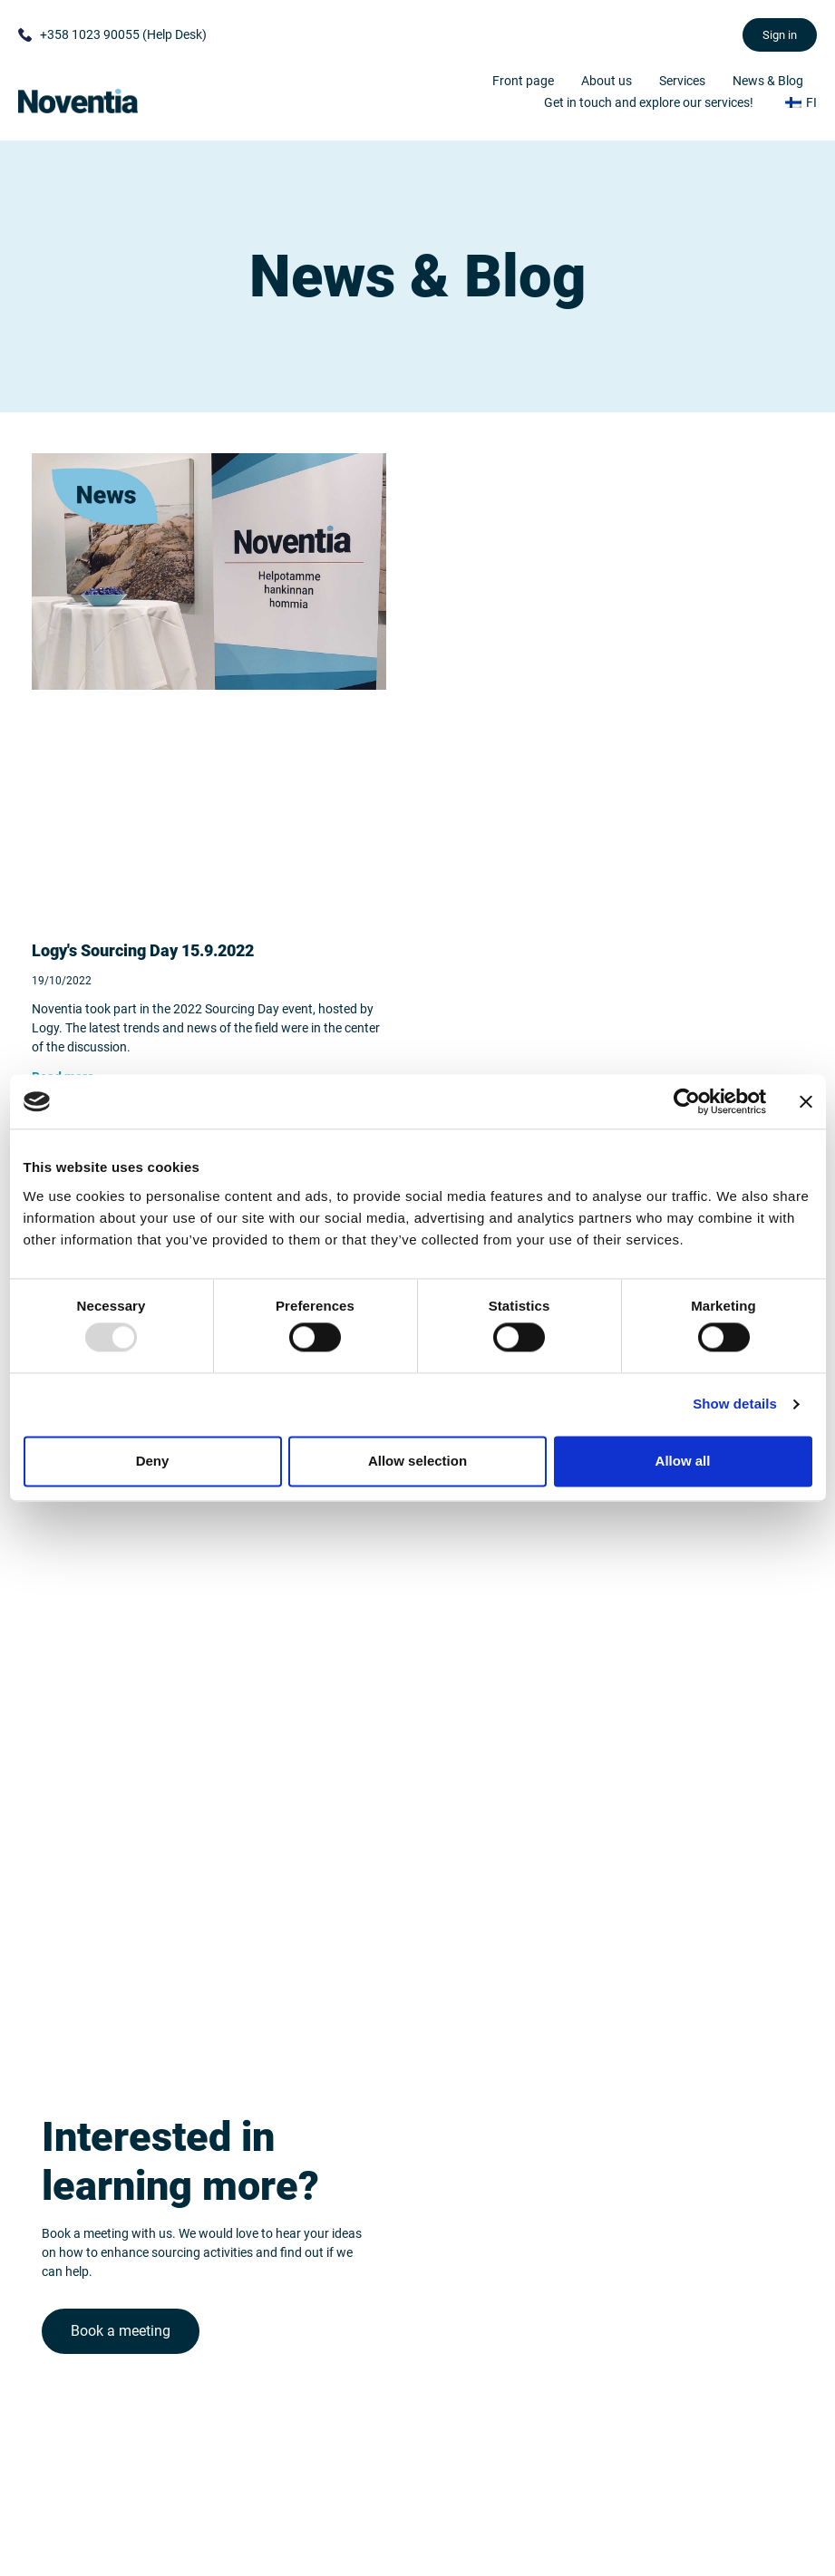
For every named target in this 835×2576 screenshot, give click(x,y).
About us (606, 80)
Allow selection (417, 1460)
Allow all (683, 1460)
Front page (523, 80)
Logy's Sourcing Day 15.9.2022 (143, 950)
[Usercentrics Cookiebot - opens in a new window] (686, 1101)
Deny (153, 1460)
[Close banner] (806, 1101)
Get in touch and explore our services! (648, 102)
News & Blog (768, 80)
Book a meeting (120, 2325)
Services (682, 80)
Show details (735, 1404)
